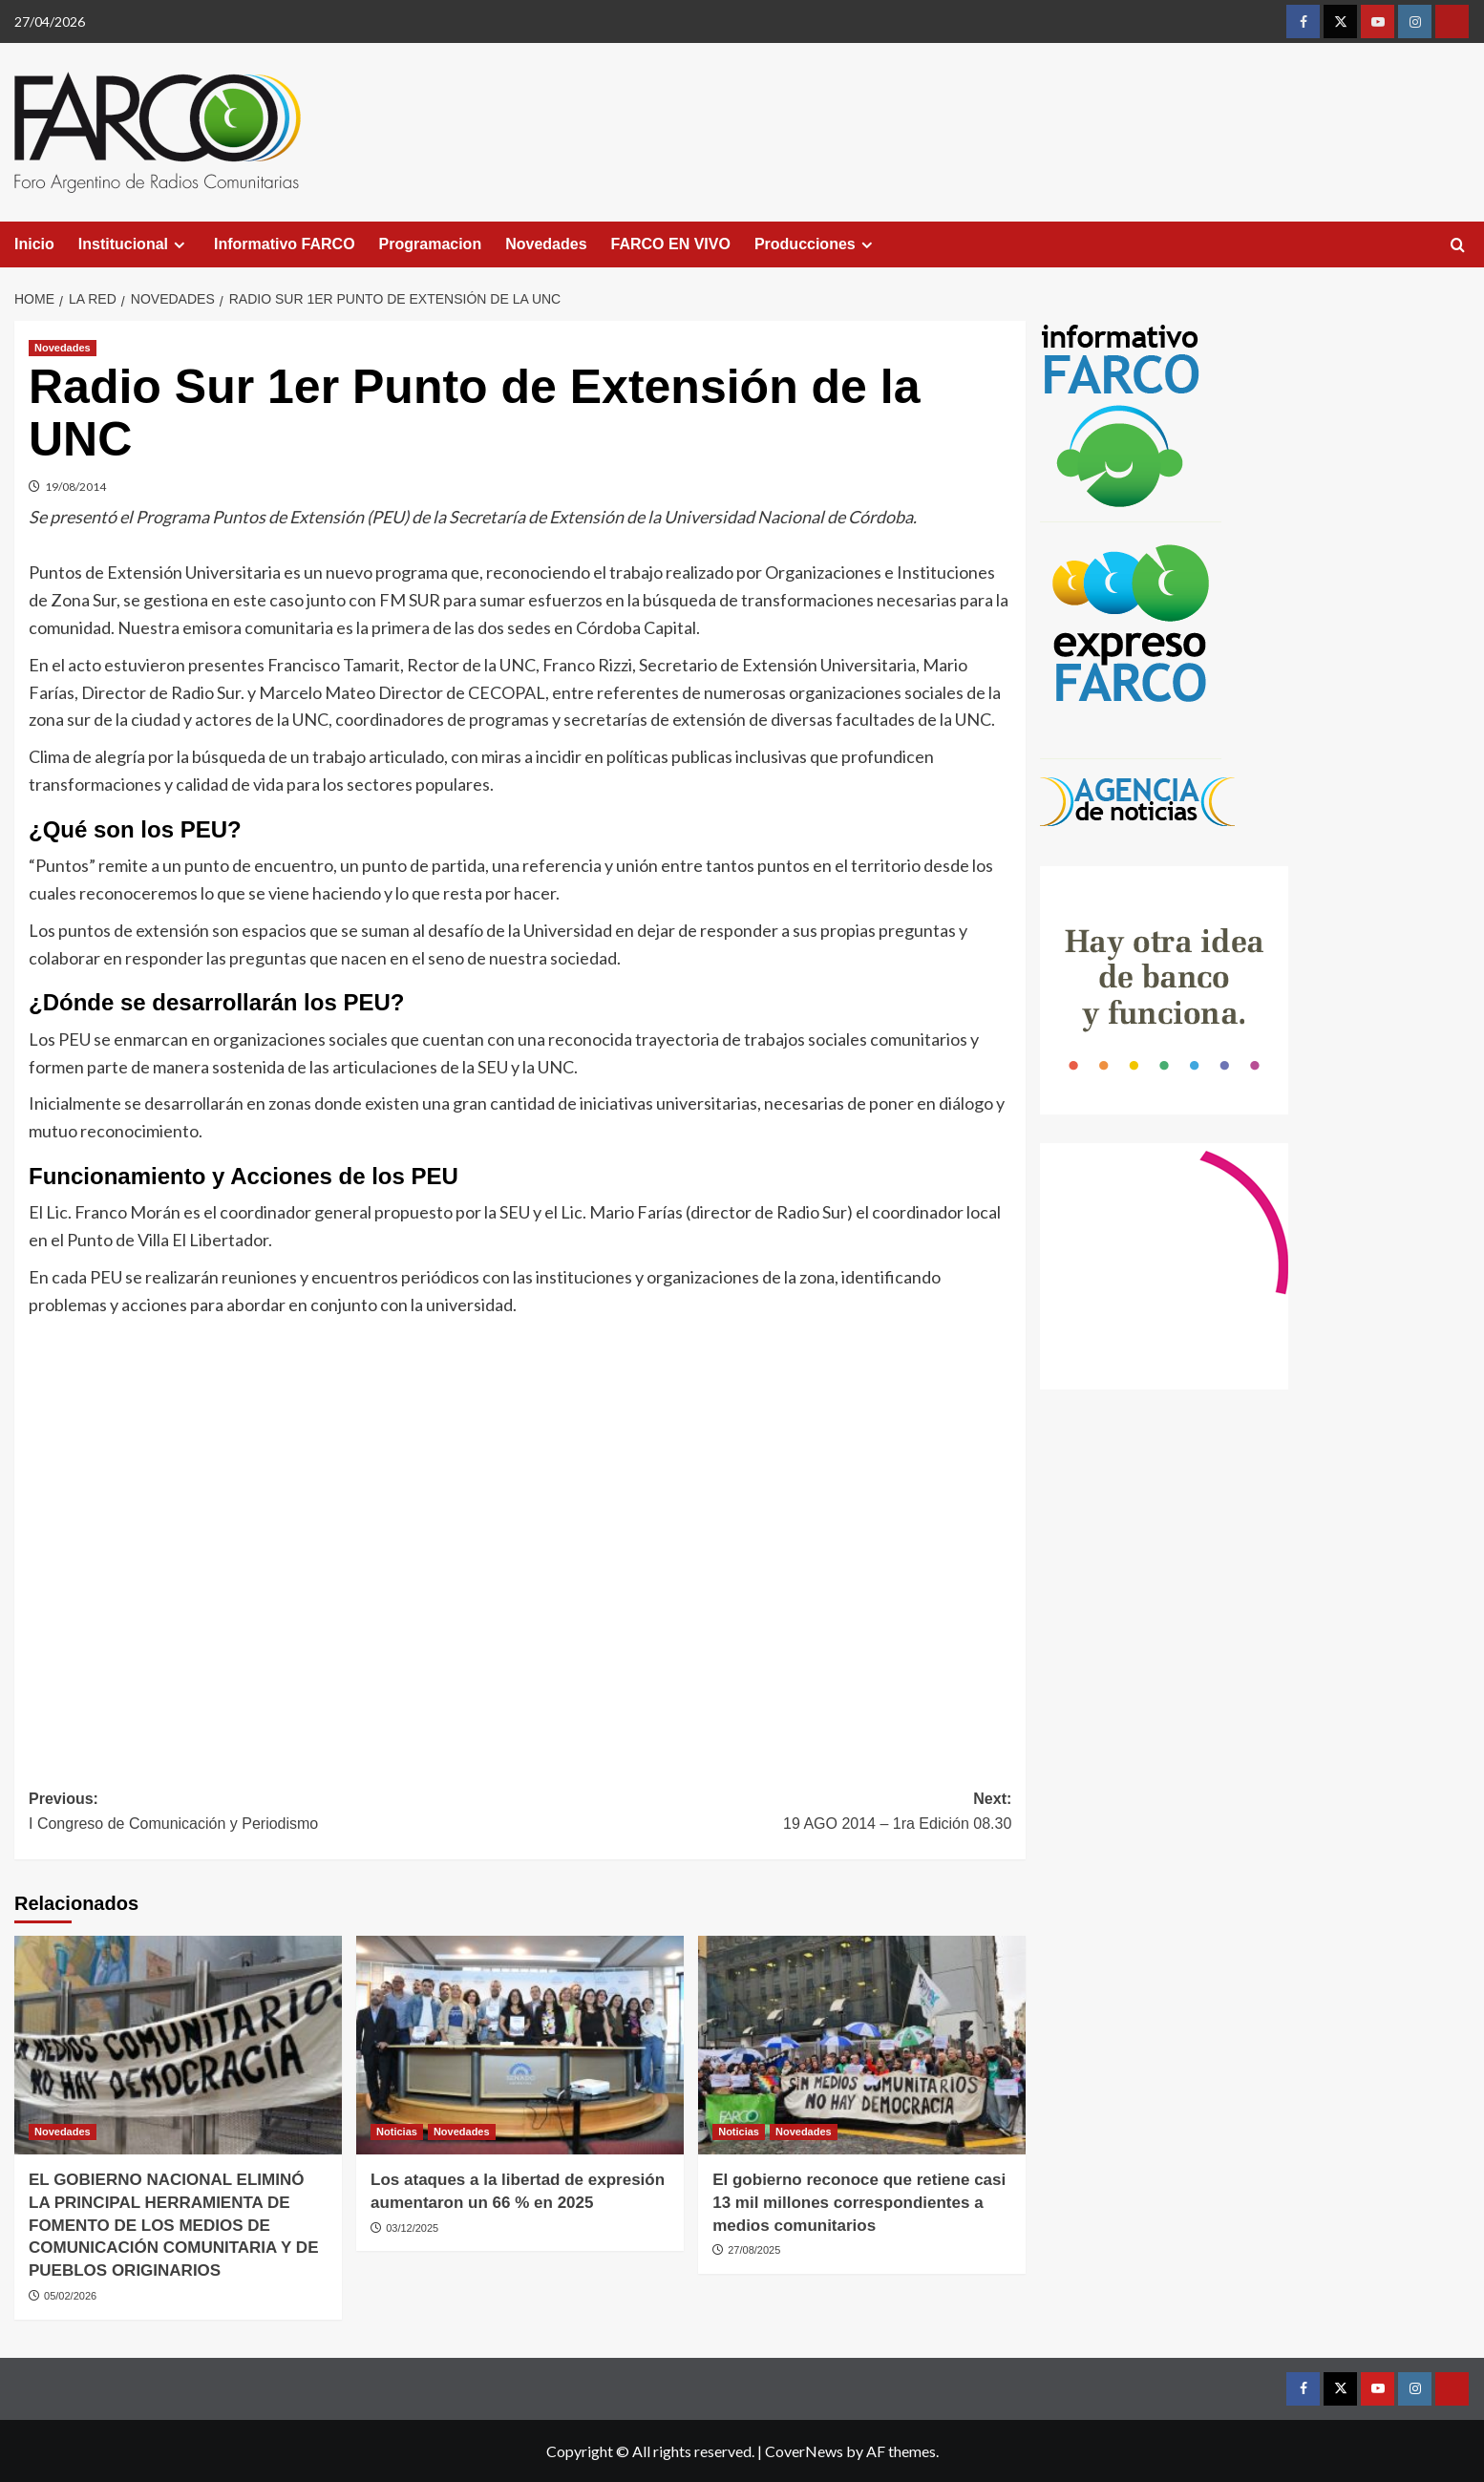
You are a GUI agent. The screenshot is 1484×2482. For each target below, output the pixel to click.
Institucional (134, 244)
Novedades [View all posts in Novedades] (62, 347)
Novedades (545, 244)
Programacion (430, 244)
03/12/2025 (412, 2228)
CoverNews (804, 2451)
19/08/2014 (75, 486)
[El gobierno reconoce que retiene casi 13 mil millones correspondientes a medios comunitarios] (862, 2045)
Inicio (34, 244)
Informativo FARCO (284, 244)
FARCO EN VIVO (671, 244)
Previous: (274, 1813)
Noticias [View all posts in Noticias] (396, 2131)
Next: (766, 1813)
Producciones (816, 244)
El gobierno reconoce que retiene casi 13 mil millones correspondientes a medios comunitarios (859, 2203)
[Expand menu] (179, 245)
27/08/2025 (754, 2250)
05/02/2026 (70, 2296)
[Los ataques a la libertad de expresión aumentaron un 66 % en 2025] (520, 2045)
